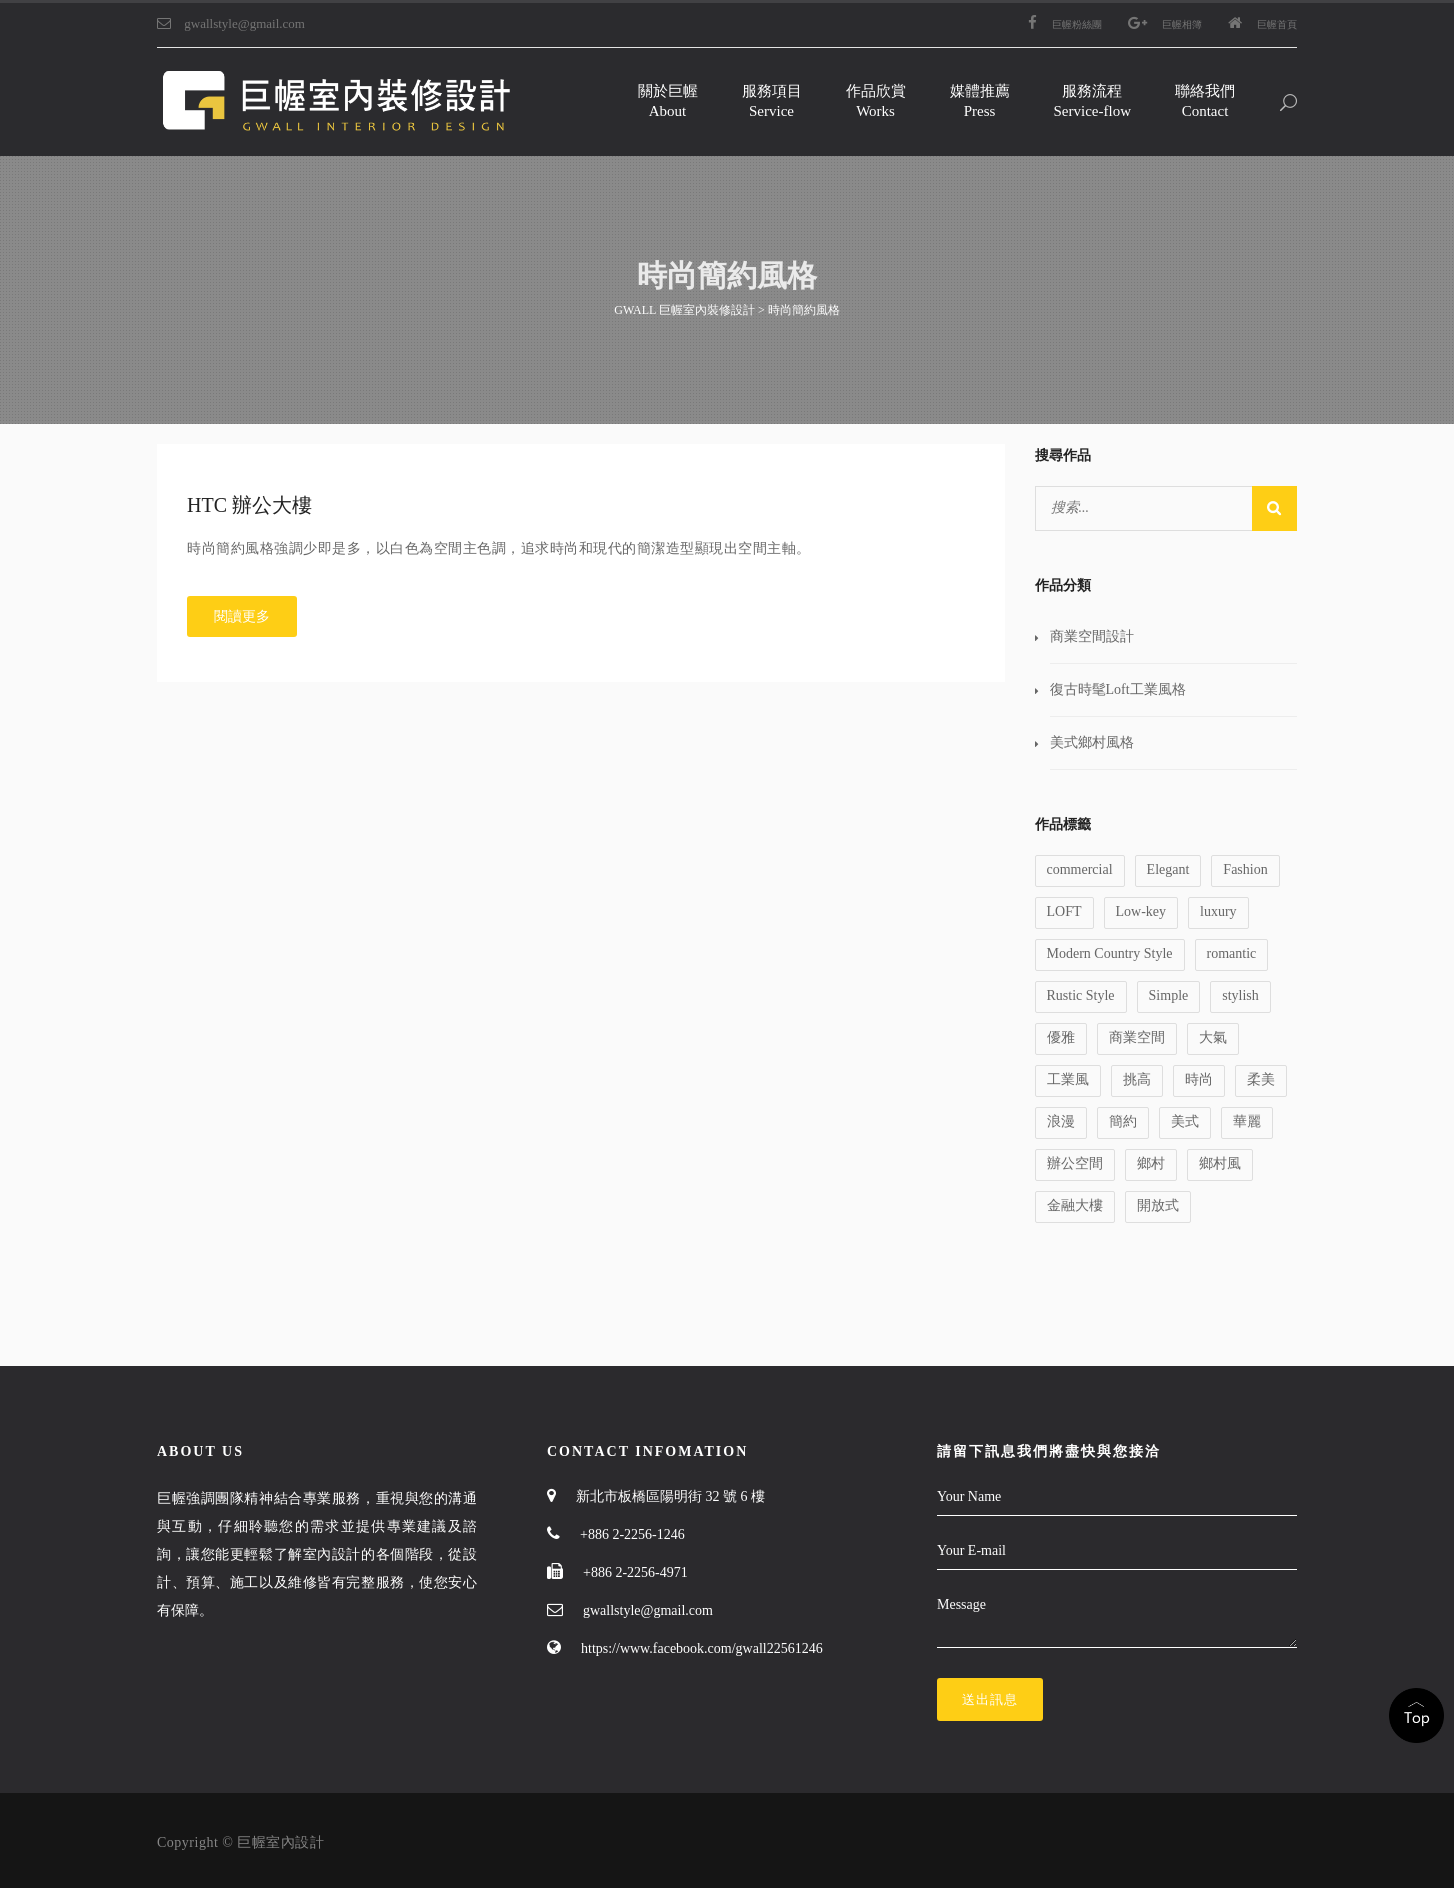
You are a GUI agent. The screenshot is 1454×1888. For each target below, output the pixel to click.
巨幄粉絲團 (1065, 24)
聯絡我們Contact (1205, 101)
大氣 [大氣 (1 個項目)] (1213, 1037)
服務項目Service (772, 101)
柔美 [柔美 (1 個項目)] (1261, 1079)
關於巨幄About (668, 101)
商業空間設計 (1092, 636)
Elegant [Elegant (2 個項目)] (1168, 869)
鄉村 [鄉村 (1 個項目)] (1151, 1163)
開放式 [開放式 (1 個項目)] (1158, 1205)
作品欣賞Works (876, 101)
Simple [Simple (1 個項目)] (1169, 995)
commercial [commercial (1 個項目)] (1080, 869)
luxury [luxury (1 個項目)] (1218, 911)
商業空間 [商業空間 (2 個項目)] (1137, 1037)
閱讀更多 (242, 616)
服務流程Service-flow (1092, 101)
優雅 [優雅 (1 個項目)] (1061, 1037)
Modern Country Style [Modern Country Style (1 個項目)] (1110, 953)
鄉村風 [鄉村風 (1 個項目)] (1220, 1163)
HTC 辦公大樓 (249, 505)
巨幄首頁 (1262, 24)
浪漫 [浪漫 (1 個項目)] (1061, 1121)
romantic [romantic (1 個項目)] (1232, 953)
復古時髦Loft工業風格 (1118, 689)
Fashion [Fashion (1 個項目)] (1245, 869)
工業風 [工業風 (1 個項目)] (1068, 1079)
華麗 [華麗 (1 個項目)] (1247, 1121)
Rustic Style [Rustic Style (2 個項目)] (1081, 995)
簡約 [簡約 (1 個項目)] (1123, 1121)
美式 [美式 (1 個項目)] (1185, 1121)
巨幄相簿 (1165, 24)
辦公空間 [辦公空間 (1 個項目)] (1075, 1163)
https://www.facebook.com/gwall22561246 (702, 1648)
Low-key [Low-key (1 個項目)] (1141, 911)
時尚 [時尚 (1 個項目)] (1199, 1079)
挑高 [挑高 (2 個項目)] (1137, 1079)
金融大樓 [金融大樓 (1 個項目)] (1075, 1205)
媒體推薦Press (980, 101)
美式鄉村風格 (1092, 742)
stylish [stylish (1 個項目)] (1240, 995)
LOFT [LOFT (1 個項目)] (1064, 911)
